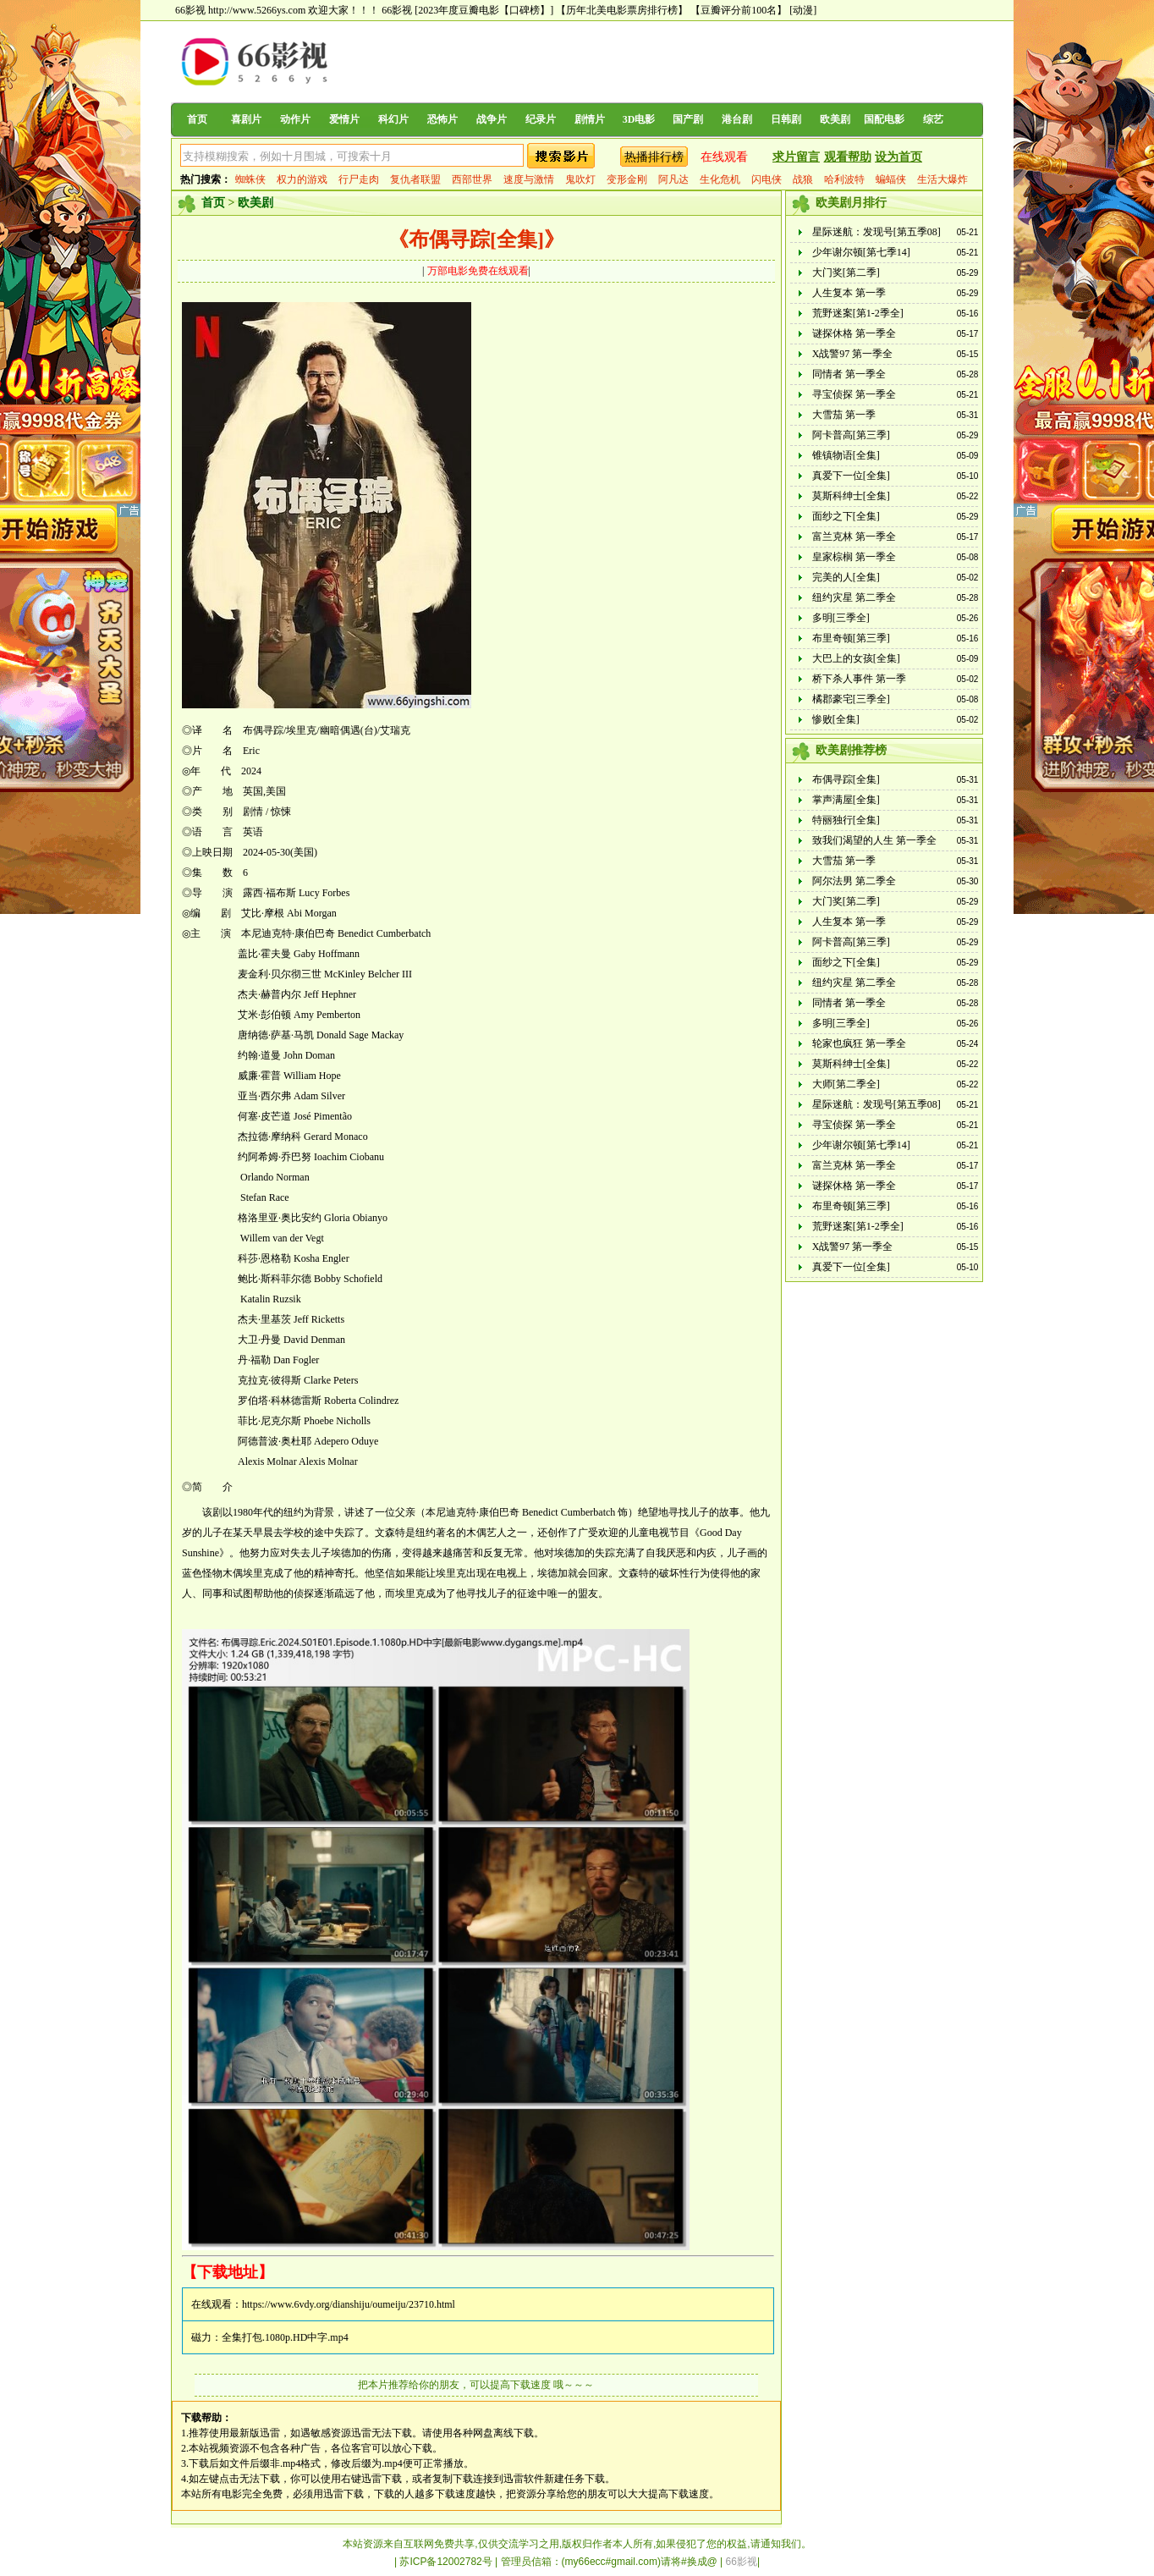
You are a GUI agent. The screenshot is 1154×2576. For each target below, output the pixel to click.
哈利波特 (844, 179)
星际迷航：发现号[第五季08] (876, 232)
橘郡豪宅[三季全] (851, 699)
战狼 (803, 179)
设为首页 (898, 157)
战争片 (491, 119)
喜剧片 (246, 119)
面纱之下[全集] (846, 516)
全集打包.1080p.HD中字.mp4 (285, 2337)
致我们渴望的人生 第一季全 (874, 840)
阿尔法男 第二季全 (854, 881)
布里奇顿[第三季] (851, 638)
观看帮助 (847, 157)
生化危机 (720, 179)
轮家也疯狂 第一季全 (859, 1043)
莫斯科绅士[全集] (851, 496)
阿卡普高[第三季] (851, 435)
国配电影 (884, 119)
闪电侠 (766, 179)
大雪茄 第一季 (844, 415)
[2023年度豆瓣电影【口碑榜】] (484, 10)
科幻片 (393, 119)
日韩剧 (786, 119)
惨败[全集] (836, 719)
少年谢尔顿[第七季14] (861, 252)
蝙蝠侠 (891, 179)
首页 (197, 119)
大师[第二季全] (846, 1084)
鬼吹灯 (580, 179)
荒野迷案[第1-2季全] (858, 313)
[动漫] (802, 10)
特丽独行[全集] (846, 820)
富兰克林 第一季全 (854, 536)
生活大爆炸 (942, 179)
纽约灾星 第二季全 (854, 597)
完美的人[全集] (846, 577)
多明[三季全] (841, 618)
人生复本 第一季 (849, 293)
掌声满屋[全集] (846, 800)
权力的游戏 (302, 179)
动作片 (295, 119)
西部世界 (472, 179)
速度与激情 (528, 179)
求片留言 (796, 157)
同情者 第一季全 (849, 374)
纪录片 (540, 119)
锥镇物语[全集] (846, 455)
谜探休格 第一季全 (854, 333)
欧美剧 (835, 119)
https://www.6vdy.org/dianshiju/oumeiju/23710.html (348, 2304)
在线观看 (724, 157)
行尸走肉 (358, 179)
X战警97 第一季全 (852, 354)
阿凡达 (673, 179)
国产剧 (688, 119)
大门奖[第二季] (846, 272)
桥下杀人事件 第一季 (859, 679)
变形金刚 (627, 179)
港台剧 (737, 119)
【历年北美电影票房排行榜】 (622, 10)
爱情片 (344, 119)
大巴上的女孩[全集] (856, 658)
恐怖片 (442, 119)
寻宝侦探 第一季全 (854, 394)
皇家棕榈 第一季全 (854, 557)
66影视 (397, 10)
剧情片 (589, 119)
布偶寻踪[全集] (846, 779)
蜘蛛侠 (250, 179)
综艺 (933, 119)
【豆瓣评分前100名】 (738, 10)
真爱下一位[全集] (851, 476)
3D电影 (639, 119)
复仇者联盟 (415, 179)
